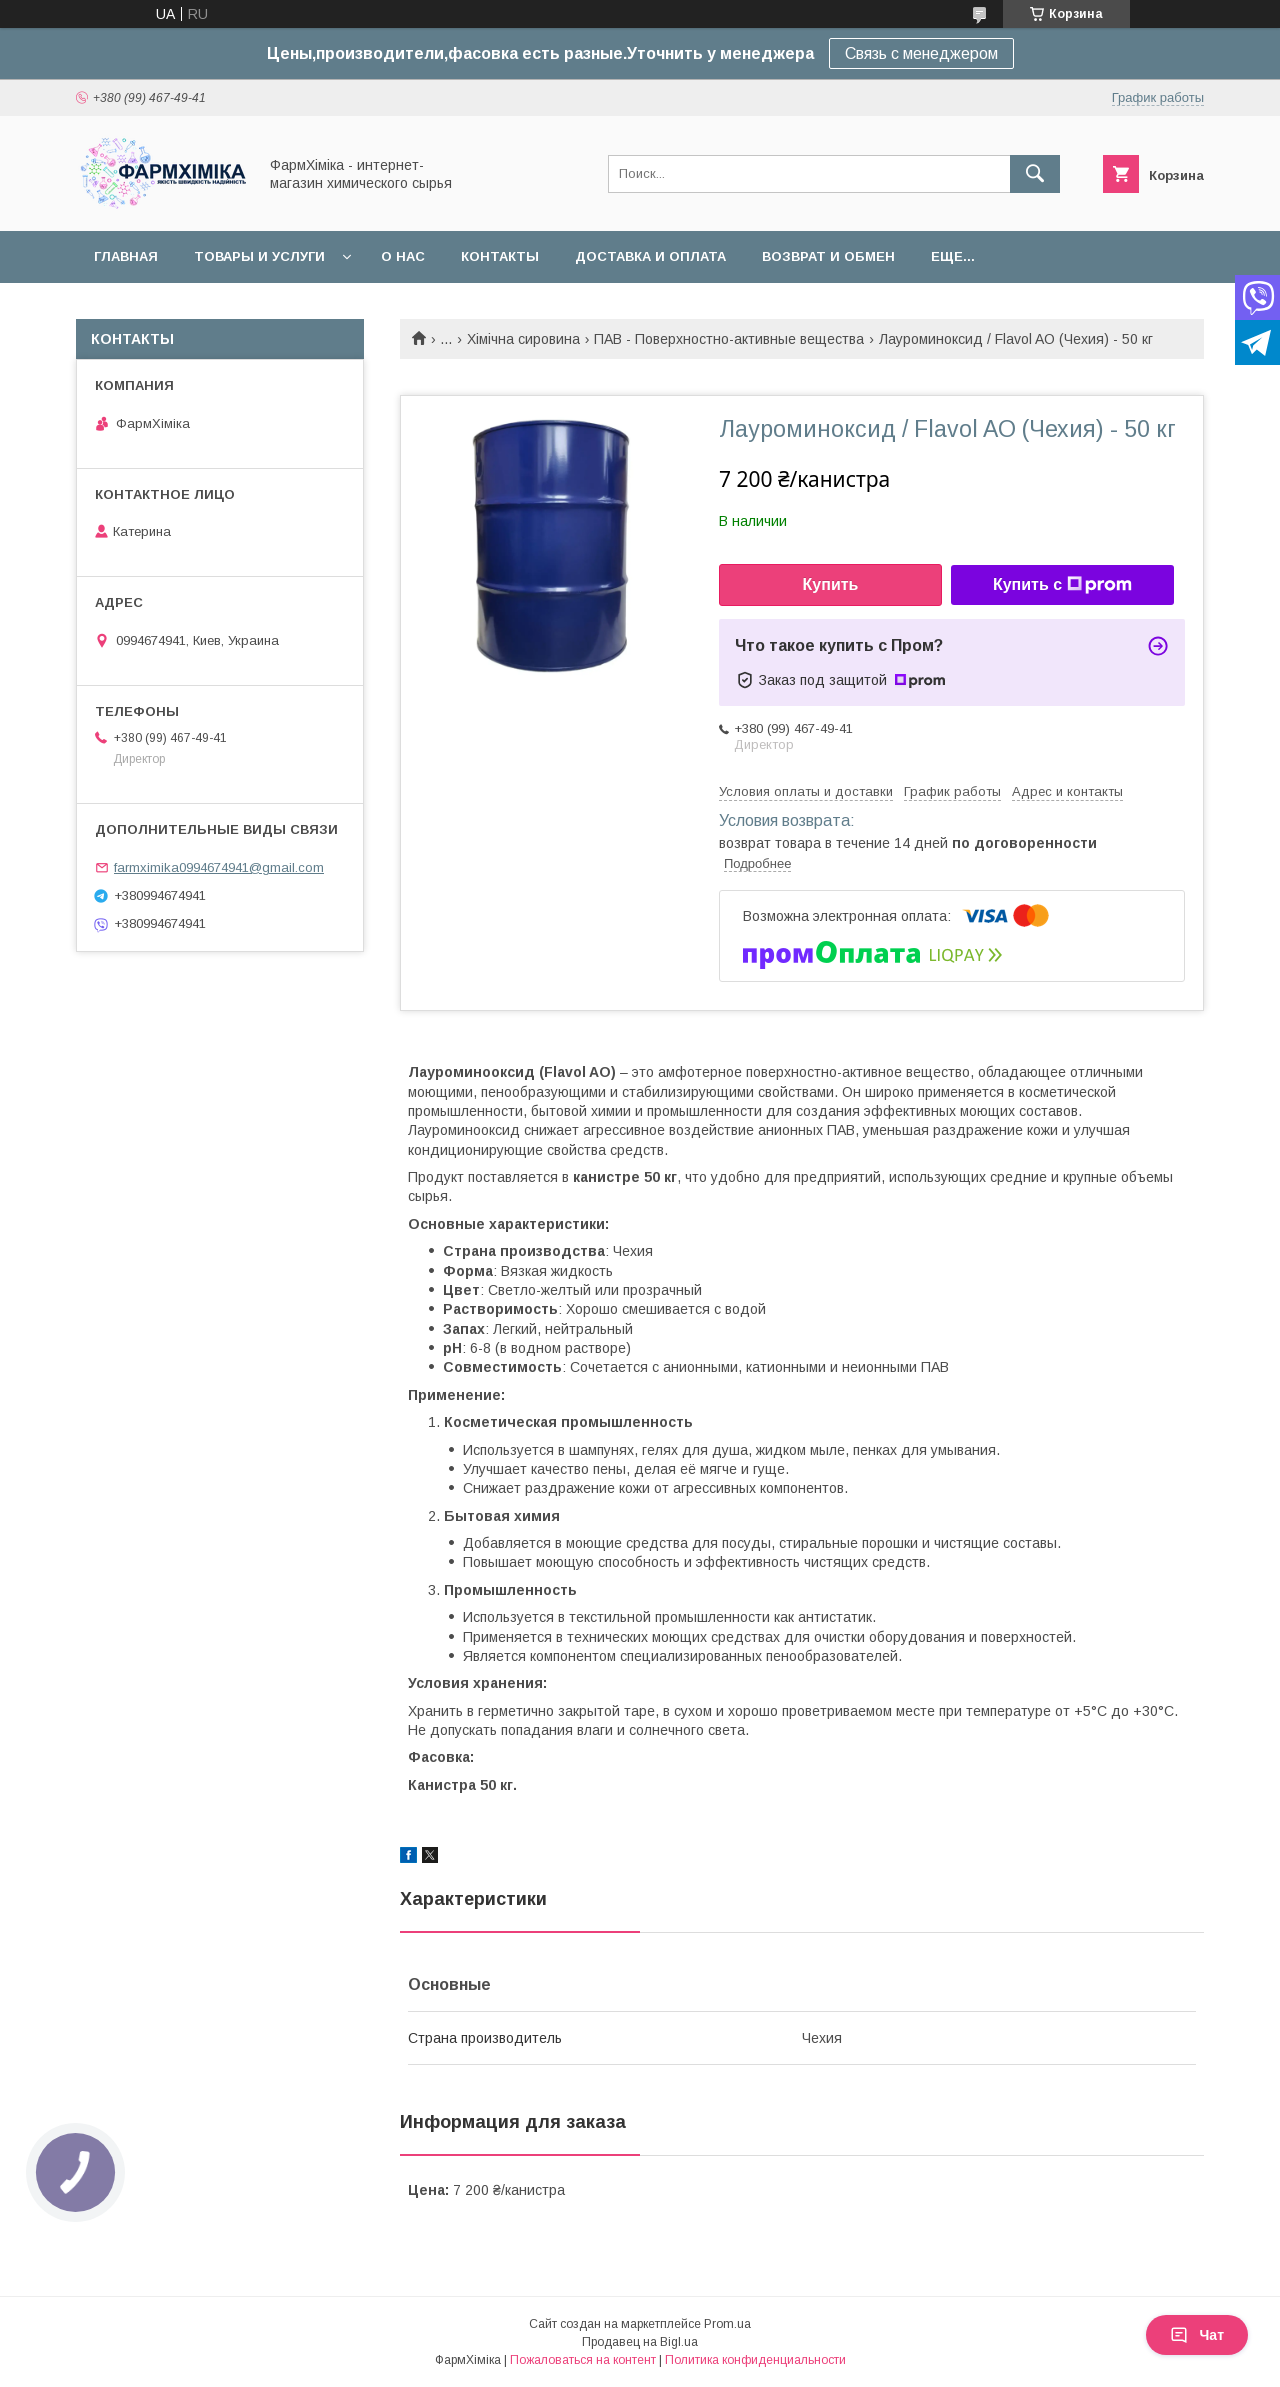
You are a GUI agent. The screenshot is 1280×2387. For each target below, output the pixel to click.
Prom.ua (727, 2324)
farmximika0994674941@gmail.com (219, 867)
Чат (1197, 2335)
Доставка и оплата (650, 256)
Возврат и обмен (828, 256)
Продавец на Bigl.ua (640, 2342)
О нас (403, 256)
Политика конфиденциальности (755, 2360)
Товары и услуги (259, 256)
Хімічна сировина (523, 339)
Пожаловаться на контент (583, 2360)
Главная (126, 256)
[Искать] (1035, 174)
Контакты (500, 256)
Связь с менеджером (921, 53)
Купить (831, 584)
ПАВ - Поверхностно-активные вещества (729, 339)
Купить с (1062, 585)
